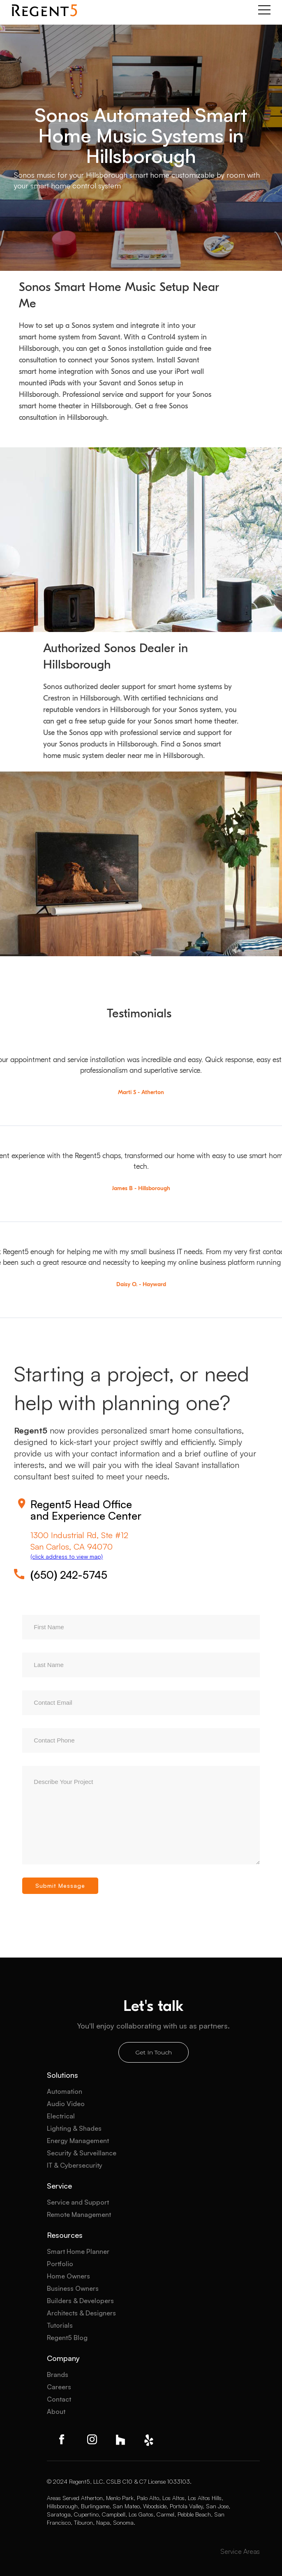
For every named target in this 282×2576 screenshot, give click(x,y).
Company (63, 2358)
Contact (59, 2399)
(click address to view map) (66, 1556)
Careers (59, 2387)
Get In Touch (153, 2052)
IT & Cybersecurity (74, 2165)
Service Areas (240, 2551)
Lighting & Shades (74, 2128)
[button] (264, 10)
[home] (44, 10)
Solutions (62, 2074)
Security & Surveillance (81, 2153)
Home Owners (68, 2276)
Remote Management (79, 2214)
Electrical (61, 2116)
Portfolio (60, 2264)
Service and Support (78, 2202)
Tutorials (60, 2325)
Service (59, 2185)
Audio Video (66, 2104)
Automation (64, 2091)
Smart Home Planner (78, 2251)
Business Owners (73, 2288)
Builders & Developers (80, 2301)
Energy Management (78, 2140)
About (56, 2411)
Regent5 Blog (67, 2337)
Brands (57, 2374)
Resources (65, 2234)
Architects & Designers (81, 2313)
